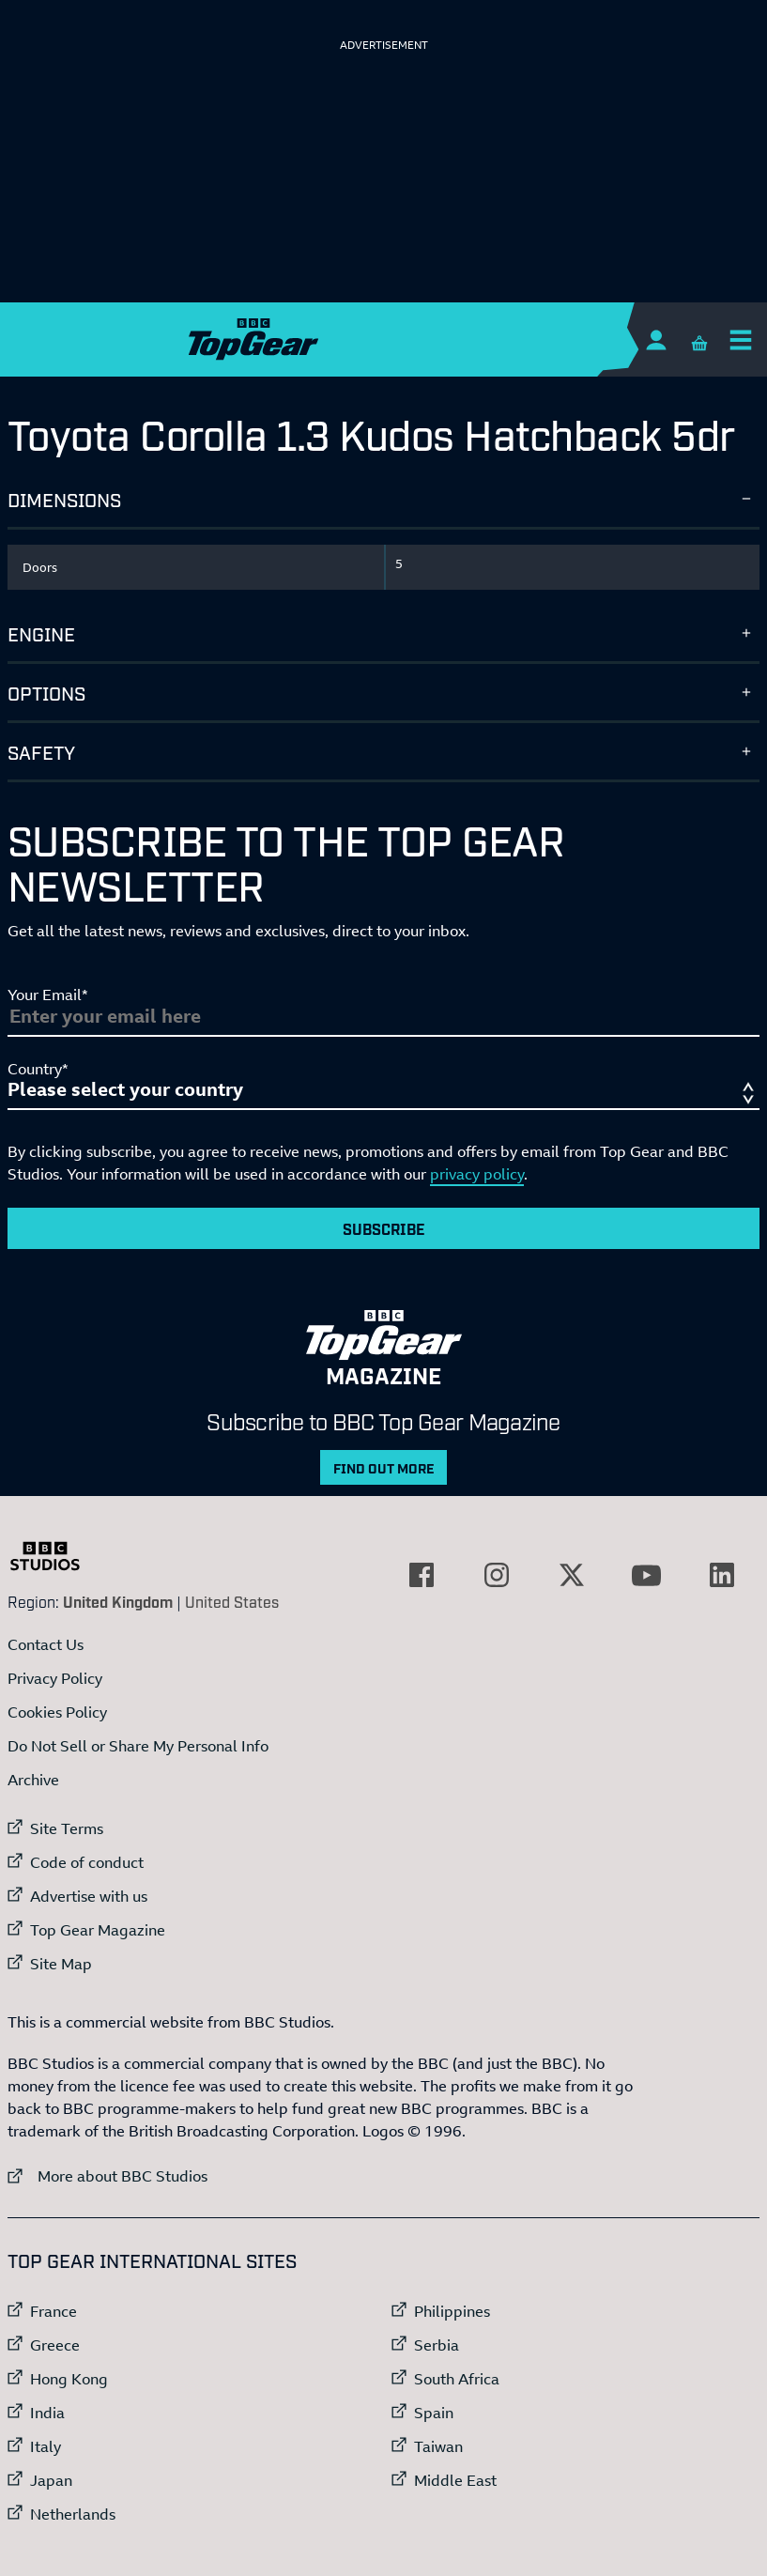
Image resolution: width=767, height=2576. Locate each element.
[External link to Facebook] (421, 1575)
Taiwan (438, 2446)
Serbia (436, 2345)
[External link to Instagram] (497, 1575)
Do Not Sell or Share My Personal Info (138, 1745)
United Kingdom (118, 1601)
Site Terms (66, 1828)
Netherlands (72, 2514)
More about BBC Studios (107, 2175)
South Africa (456, 2378)
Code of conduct (87, 1862)
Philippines (452, 2311)
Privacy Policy (55, 1678)
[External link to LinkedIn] (722, 1575)
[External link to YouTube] (647, 1575)
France (53, 2311)
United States (232, 1601)
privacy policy (477, 1174)
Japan (51, 2480)
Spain (433, 2412)
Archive (33, 1779)
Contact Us (46, 1644)
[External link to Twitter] (572, 1575)
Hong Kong (69, 2378)
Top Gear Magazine (97, 1929)
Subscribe (384, 1228)
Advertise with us (88, 1896)
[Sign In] (656, 339)
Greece (55, 2345)
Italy (45, 2446)
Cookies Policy (57, 1712)
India (47, 2412)
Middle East (455, 2480)
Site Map (61, 1963)
